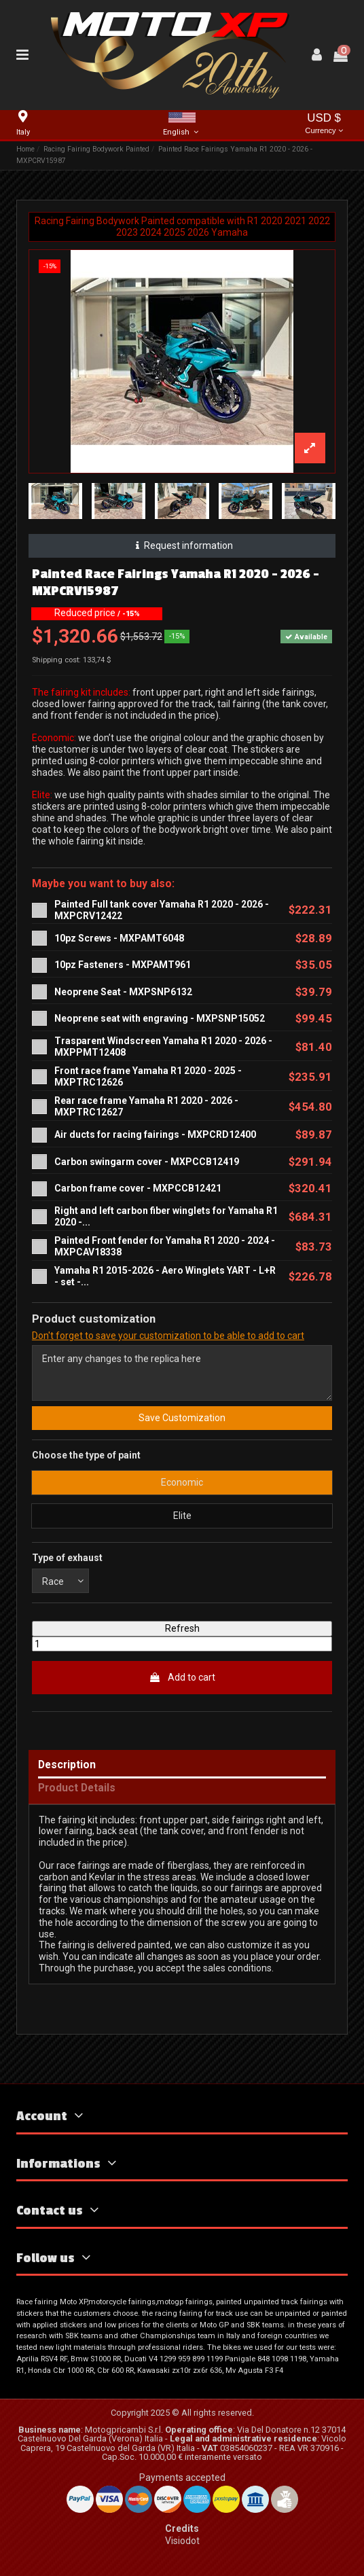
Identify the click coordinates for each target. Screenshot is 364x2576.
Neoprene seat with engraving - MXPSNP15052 (159, 1018)
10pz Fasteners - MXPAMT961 (122, 964)
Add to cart (182, 1677)
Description (67, 1765)
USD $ (324, 124)
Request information (182, 545)
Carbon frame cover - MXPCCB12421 (137, 1188)
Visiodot (182, 2540)
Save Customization (182, 1417)
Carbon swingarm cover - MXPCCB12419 (146, 1161)
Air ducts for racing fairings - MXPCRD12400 (155, 1134)
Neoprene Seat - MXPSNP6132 (123, 991)
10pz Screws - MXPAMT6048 (119, 938)
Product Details (76, 1788)
